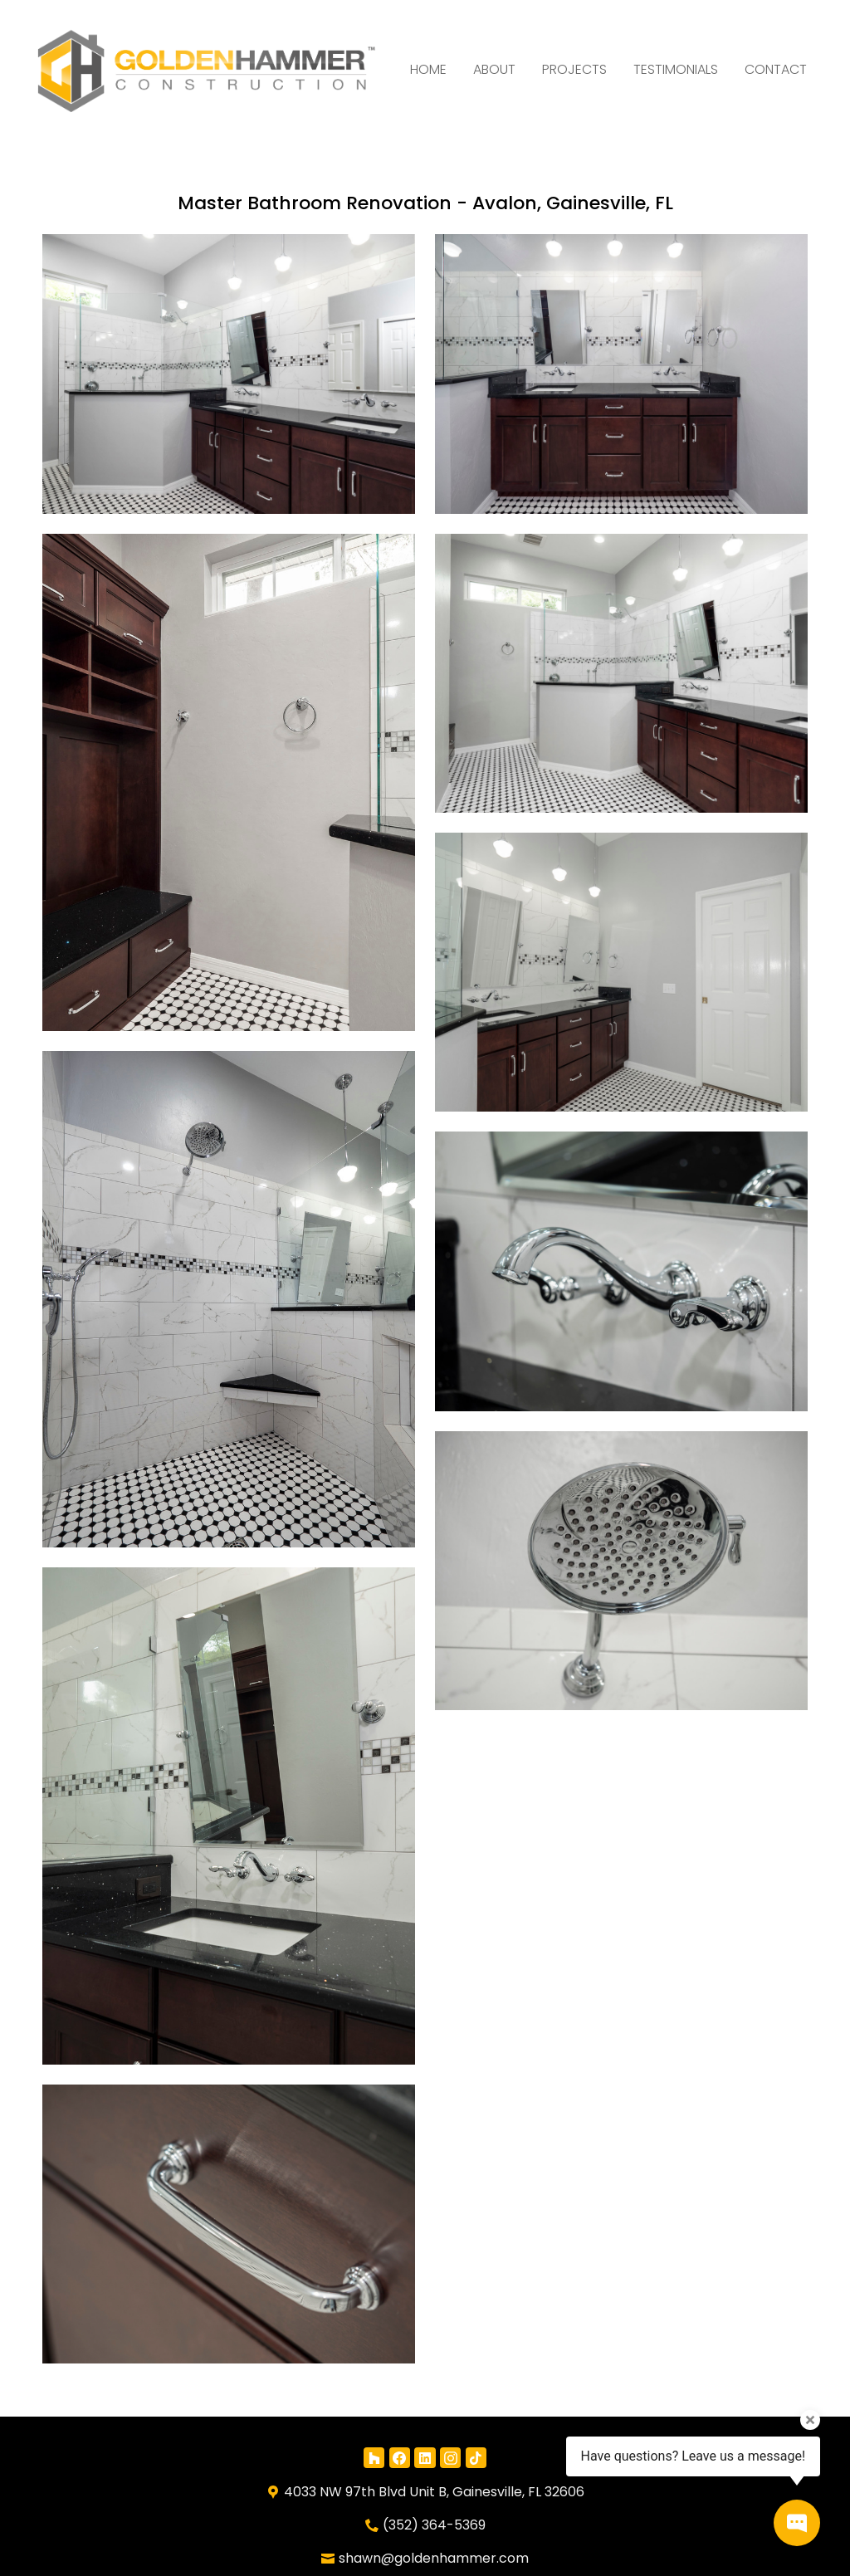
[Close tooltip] (810, 2420)
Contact (776, 69)
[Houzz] (374, 2457)
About (494, 69)
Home (428, 69)
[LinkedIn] (424, 2457)
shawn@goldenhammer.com (434, 2558)
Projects (574, 69)
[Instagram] (450, 2457)
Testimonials (675, 69)
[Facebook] (399, 2457)
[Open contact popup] (797, 2523)
